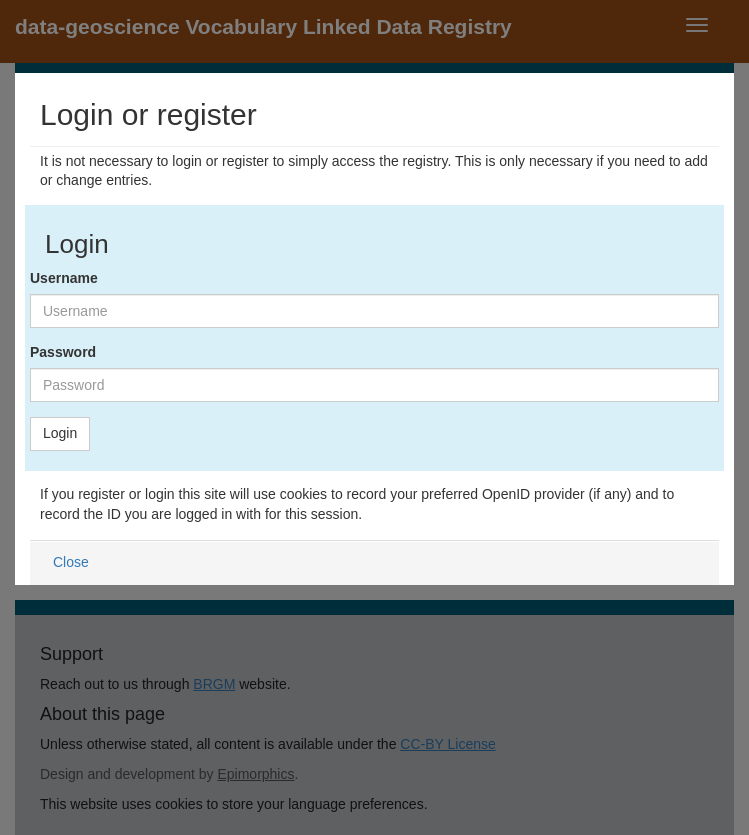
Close (71, 562)
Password (63, 352)
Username (64, 278)
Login (60, 433)
